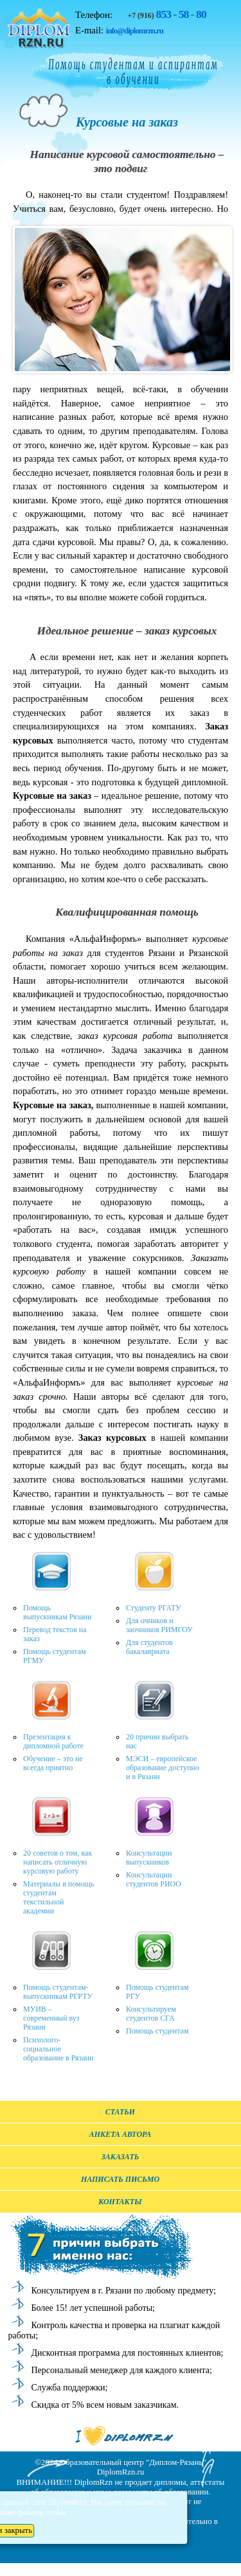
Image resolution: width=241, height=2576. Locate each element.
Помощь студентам (157, 2030)
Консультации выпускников (149, 1858)
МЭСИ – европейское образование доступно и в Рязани (162, 1767)
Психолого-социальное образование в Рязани (58, 2048)
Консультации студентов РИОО (153, 1879)
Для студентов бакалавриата (149, 1647)
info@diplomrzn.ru (134, 30)
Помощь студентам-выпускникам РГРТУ (58, 1992)
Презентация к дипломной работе (53, 1741)
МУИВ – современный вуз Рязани (51, 2018)
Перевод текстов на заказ (55, 1634)
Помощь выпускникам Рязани (57, 1612)
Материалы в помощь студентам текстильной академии (58, 1897)
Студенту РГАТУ (153, 1607)
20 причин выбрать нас (157, 1741)
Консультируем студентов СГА (151, 2014)
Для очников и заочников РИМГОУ (159, 1625)
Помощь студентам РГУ (157, 1992)
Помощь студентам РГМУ (54, 1656)
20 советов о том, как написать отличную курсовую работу (57, 1862)
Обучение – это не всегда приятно (53, 1763)
